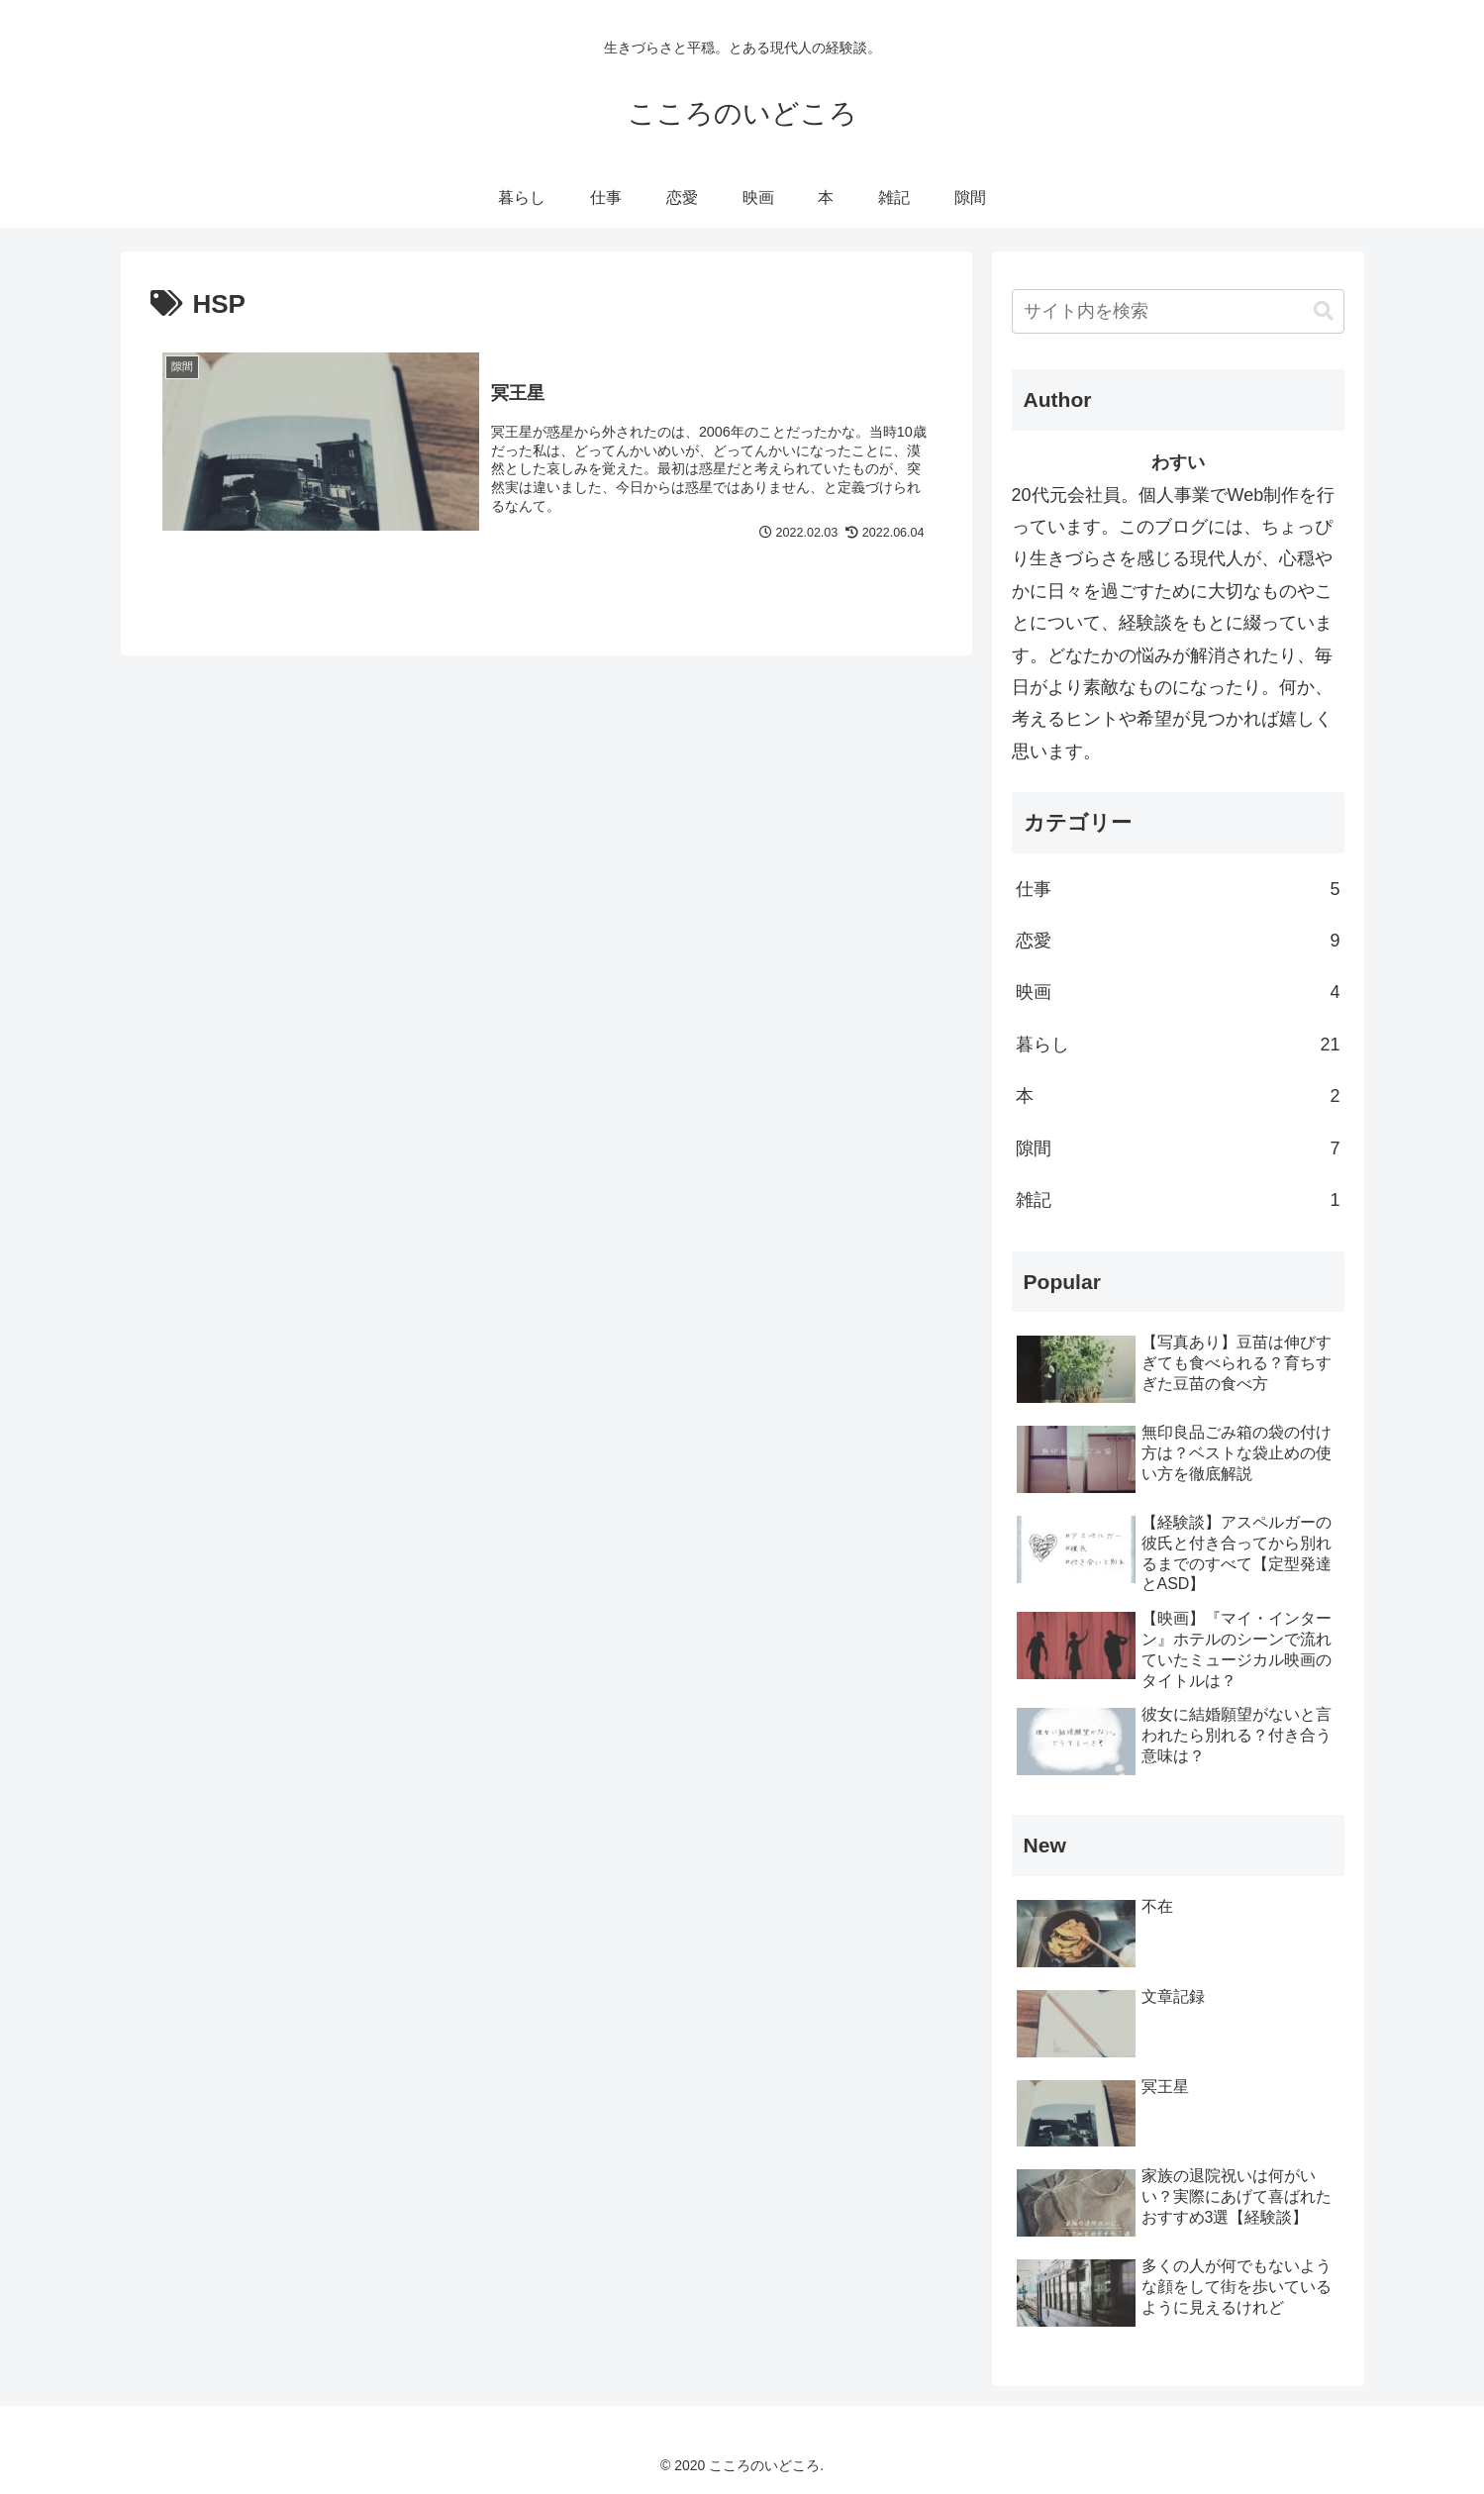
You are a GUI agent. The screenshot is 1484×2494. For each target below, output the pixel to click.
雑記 (1178, 1200)
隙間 (1178, 1148)
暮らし (1178, 1044)
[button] (1323, 311)
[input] (1178, 311)
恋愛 (1178, 940)
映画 (1178, 992)
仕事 (1178, 889)
